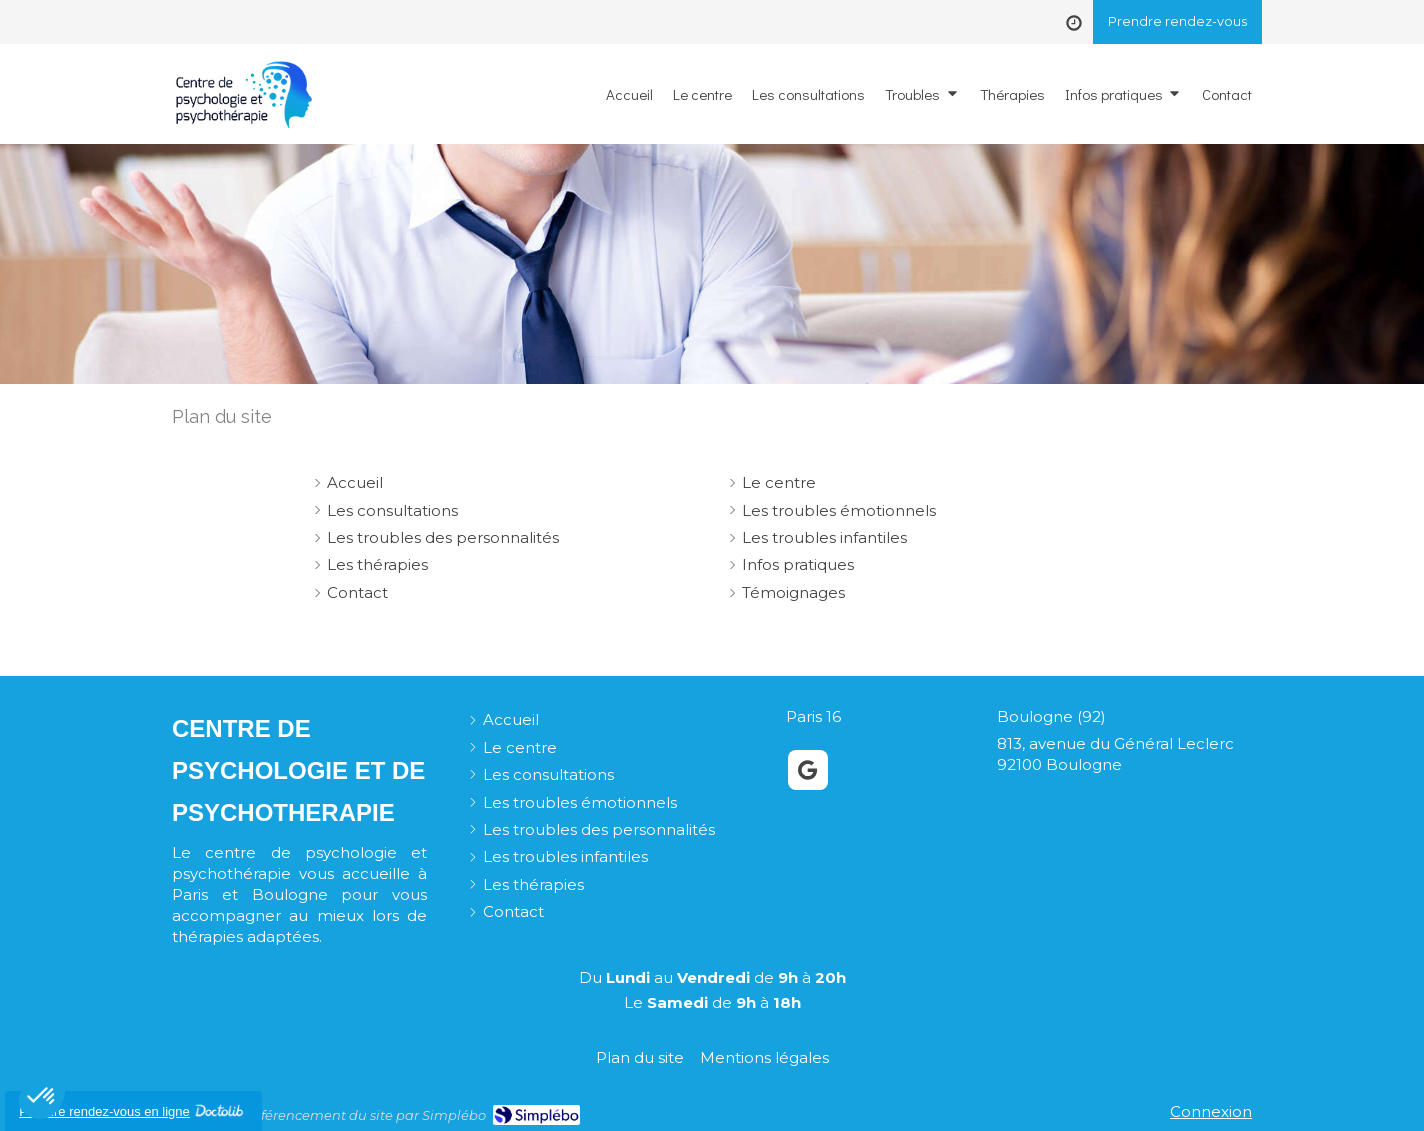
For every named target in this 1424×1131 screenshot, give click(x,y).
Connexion (1211, 1111)
